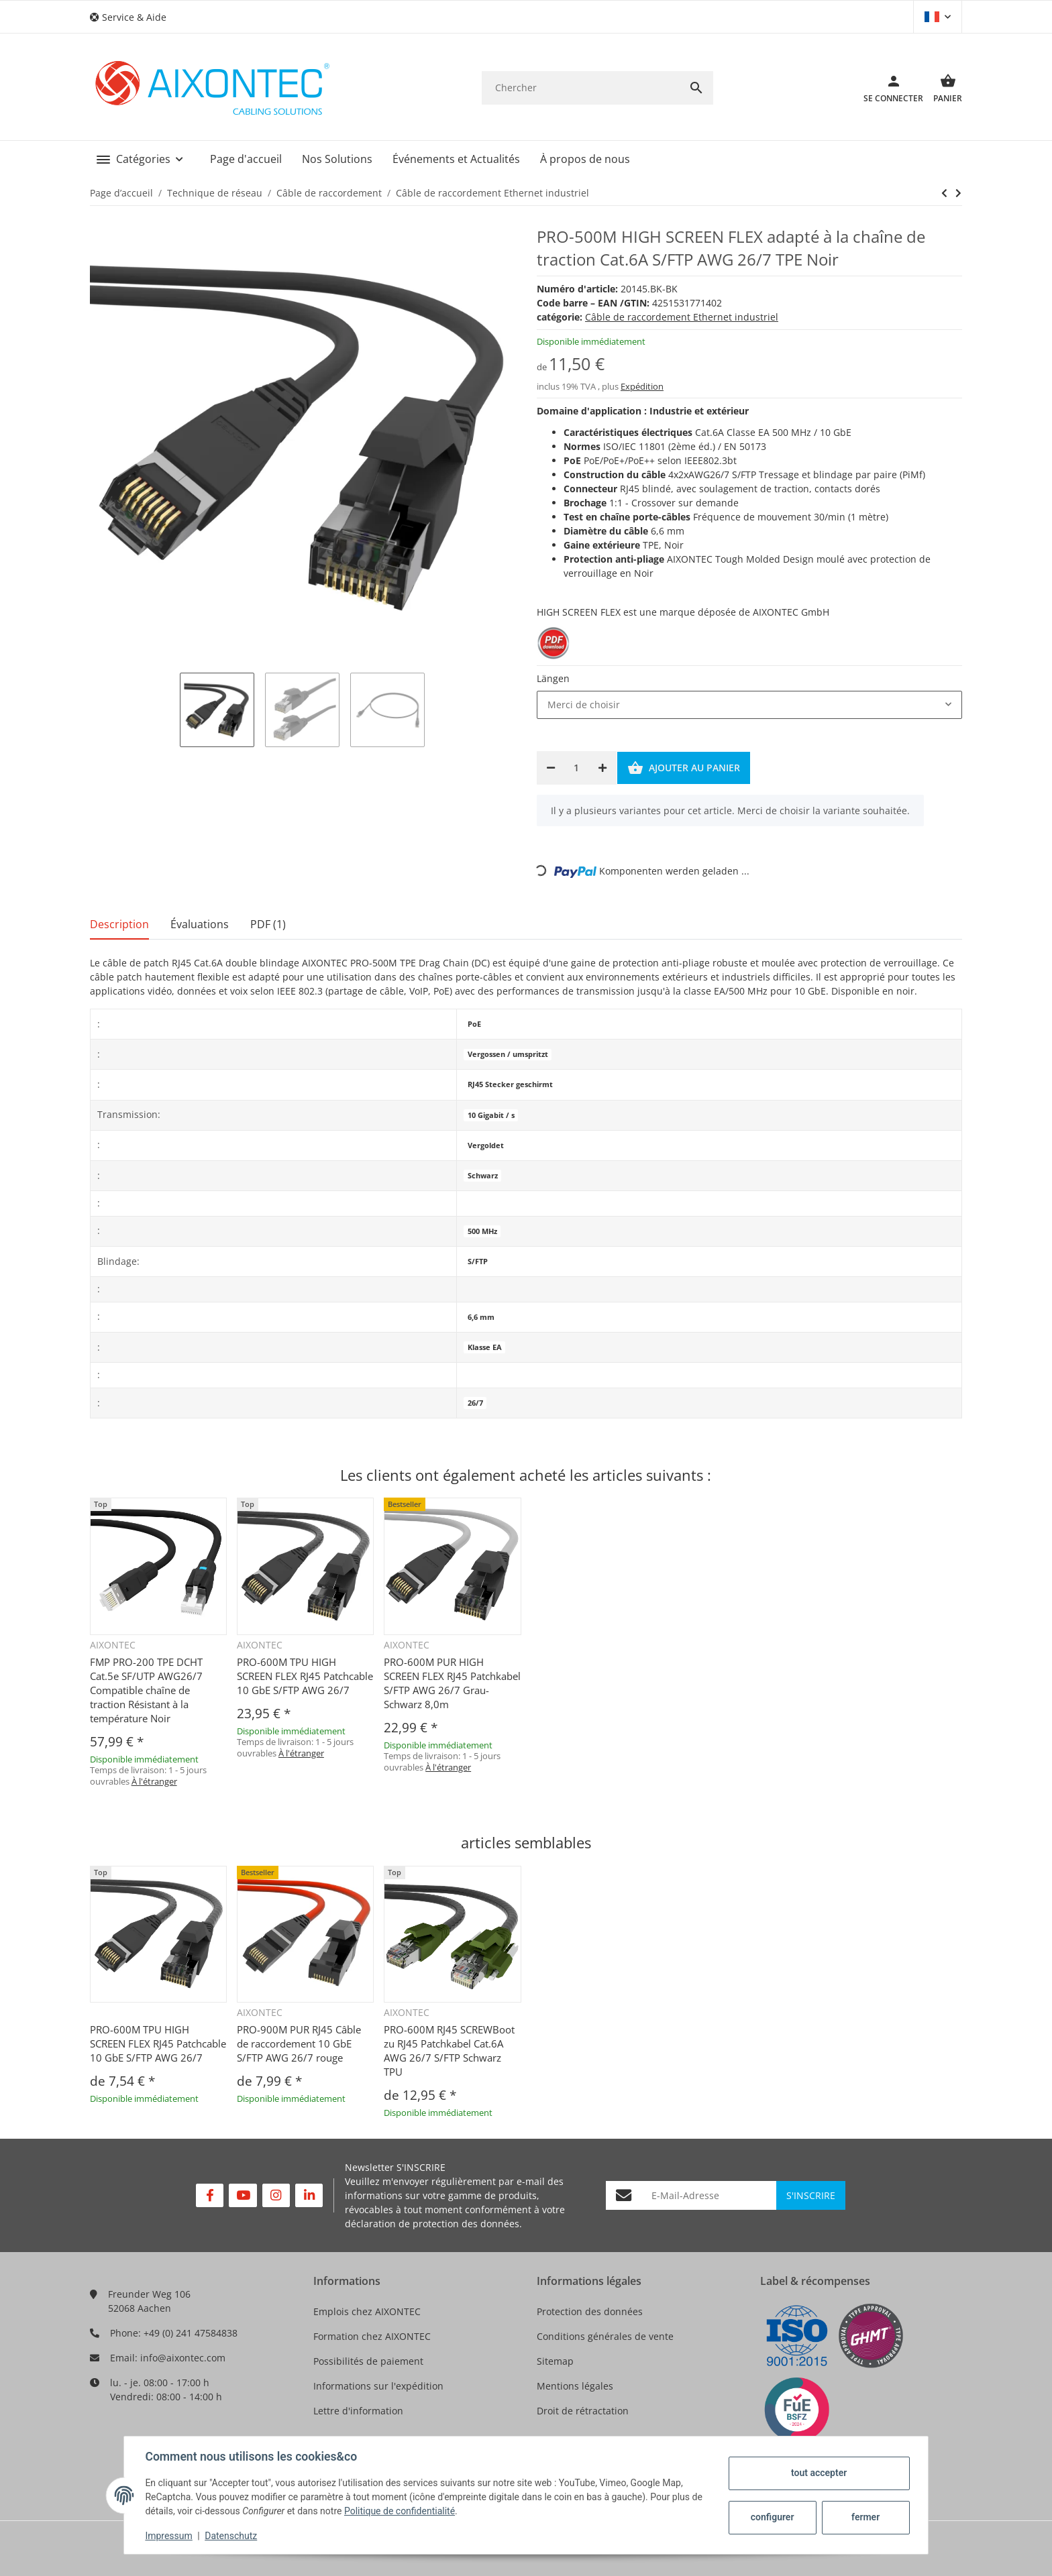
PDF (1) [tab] (268, 924)
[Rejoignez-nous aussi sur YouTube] (242, 2195)
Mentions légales (575, 2385)
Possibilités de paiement (368, 2361)
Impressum (169, 2535)
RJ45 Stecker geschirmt (510, 1084)
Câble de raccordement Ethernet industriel (681, 317)
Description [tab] (119, 924)
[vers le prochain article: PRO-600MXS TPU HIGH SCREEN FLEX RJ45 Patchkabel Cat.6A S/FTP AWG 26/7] (944, 193)
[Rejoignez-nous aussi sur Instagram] (276, 2195)
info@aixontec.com (182, 2357)
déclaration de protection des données (432, 2223)
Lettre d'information (358, 2410)
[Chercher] (581, 87)
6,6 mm (481, 1317)
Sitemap (555, 2361)
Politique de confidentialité (400, 2511)
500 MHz (482, 1231)
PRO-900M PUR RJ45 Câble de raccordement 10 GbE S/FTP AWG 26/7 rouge (299, 2043)
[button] (133, 17)
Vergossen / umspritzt (508, 1054)
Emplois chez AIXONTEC (367, 2311)
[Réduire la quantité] (551, 768)
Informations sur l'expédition (378, 2385)
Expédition (642, 386)
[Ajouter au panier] (684, 768)
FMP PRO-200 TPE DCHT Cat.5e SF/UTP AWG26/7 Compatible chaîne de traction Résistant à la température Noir (146, 1690)
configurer (772, 2517)
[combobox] (749, 705)
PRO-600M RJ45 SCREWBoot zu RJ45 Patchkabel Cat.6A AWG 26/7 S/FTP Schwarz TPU (449, 2050)
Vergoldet (486, 1145)
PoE (474, 1024)
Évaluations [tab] (199, 924)
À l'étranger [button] (154, 1781)
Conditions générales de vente (605, 2336)
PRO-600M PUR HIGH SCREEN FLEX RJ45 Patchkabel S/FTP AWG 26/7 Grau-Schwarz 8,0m (452, 1683)
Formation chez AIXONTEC (372, 2336)
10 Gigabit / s (491, 1115)
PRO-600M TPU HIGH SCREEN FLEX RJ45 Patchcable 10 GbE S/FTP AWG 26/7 (305, 1676)
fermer (865, 2517)
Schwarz (483, 1175)
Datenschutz (231, 2535)
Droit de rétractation (583, 2410)
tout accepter (818, 2472)
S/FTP (478, 1261)
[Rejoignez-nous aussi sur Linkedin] (309, 2195)
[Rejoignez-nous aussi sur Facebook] (209, 2195)
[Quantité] (576, 768)
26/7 (475, 1403)
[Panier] (942, 88)
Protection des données (590, 2311)
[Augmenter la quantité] (602, 768)
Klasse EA (485, 1347)
